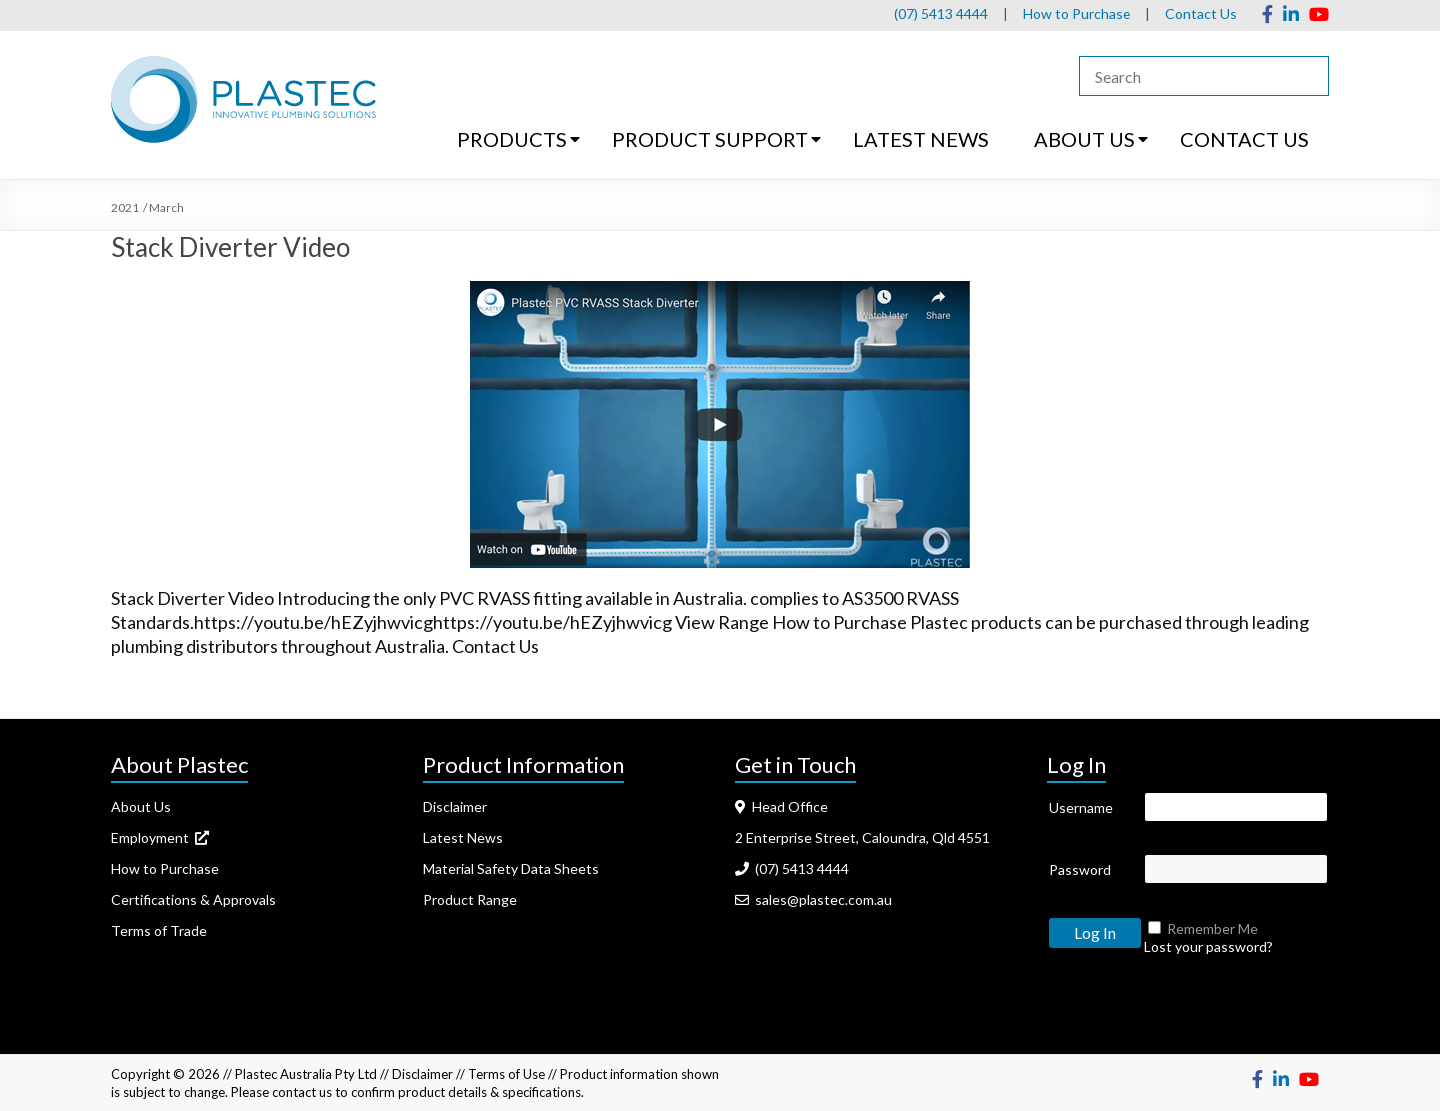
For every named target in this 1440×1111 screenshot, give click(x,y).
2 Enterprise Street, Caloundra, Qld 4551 (862, 837)
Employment (160, 837)
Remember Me (1212, 928)
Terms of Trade (159, 930)
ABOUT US (1084, 139)
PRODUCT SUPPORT (710, 139)
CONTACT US (1244, 139)
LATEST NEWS (921, 139)
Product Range (470, 899)
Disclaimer (455, 806)
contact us (302, 1092)
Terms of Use (506, 1074)
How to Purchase (1076, 13)
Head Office (781, 806)
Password (1080, 869)
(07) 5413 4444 (940, 13)
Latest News (463, 837)
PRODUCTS (512, 139)
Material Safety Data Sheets (511, 868)
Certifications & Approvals (193, 899)
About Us (141, 806)
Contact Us (1201, 13)
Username (1081, 807)
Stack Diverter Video (230, 247)
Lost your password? (1208, 946)
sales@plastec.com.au (813, 899)
